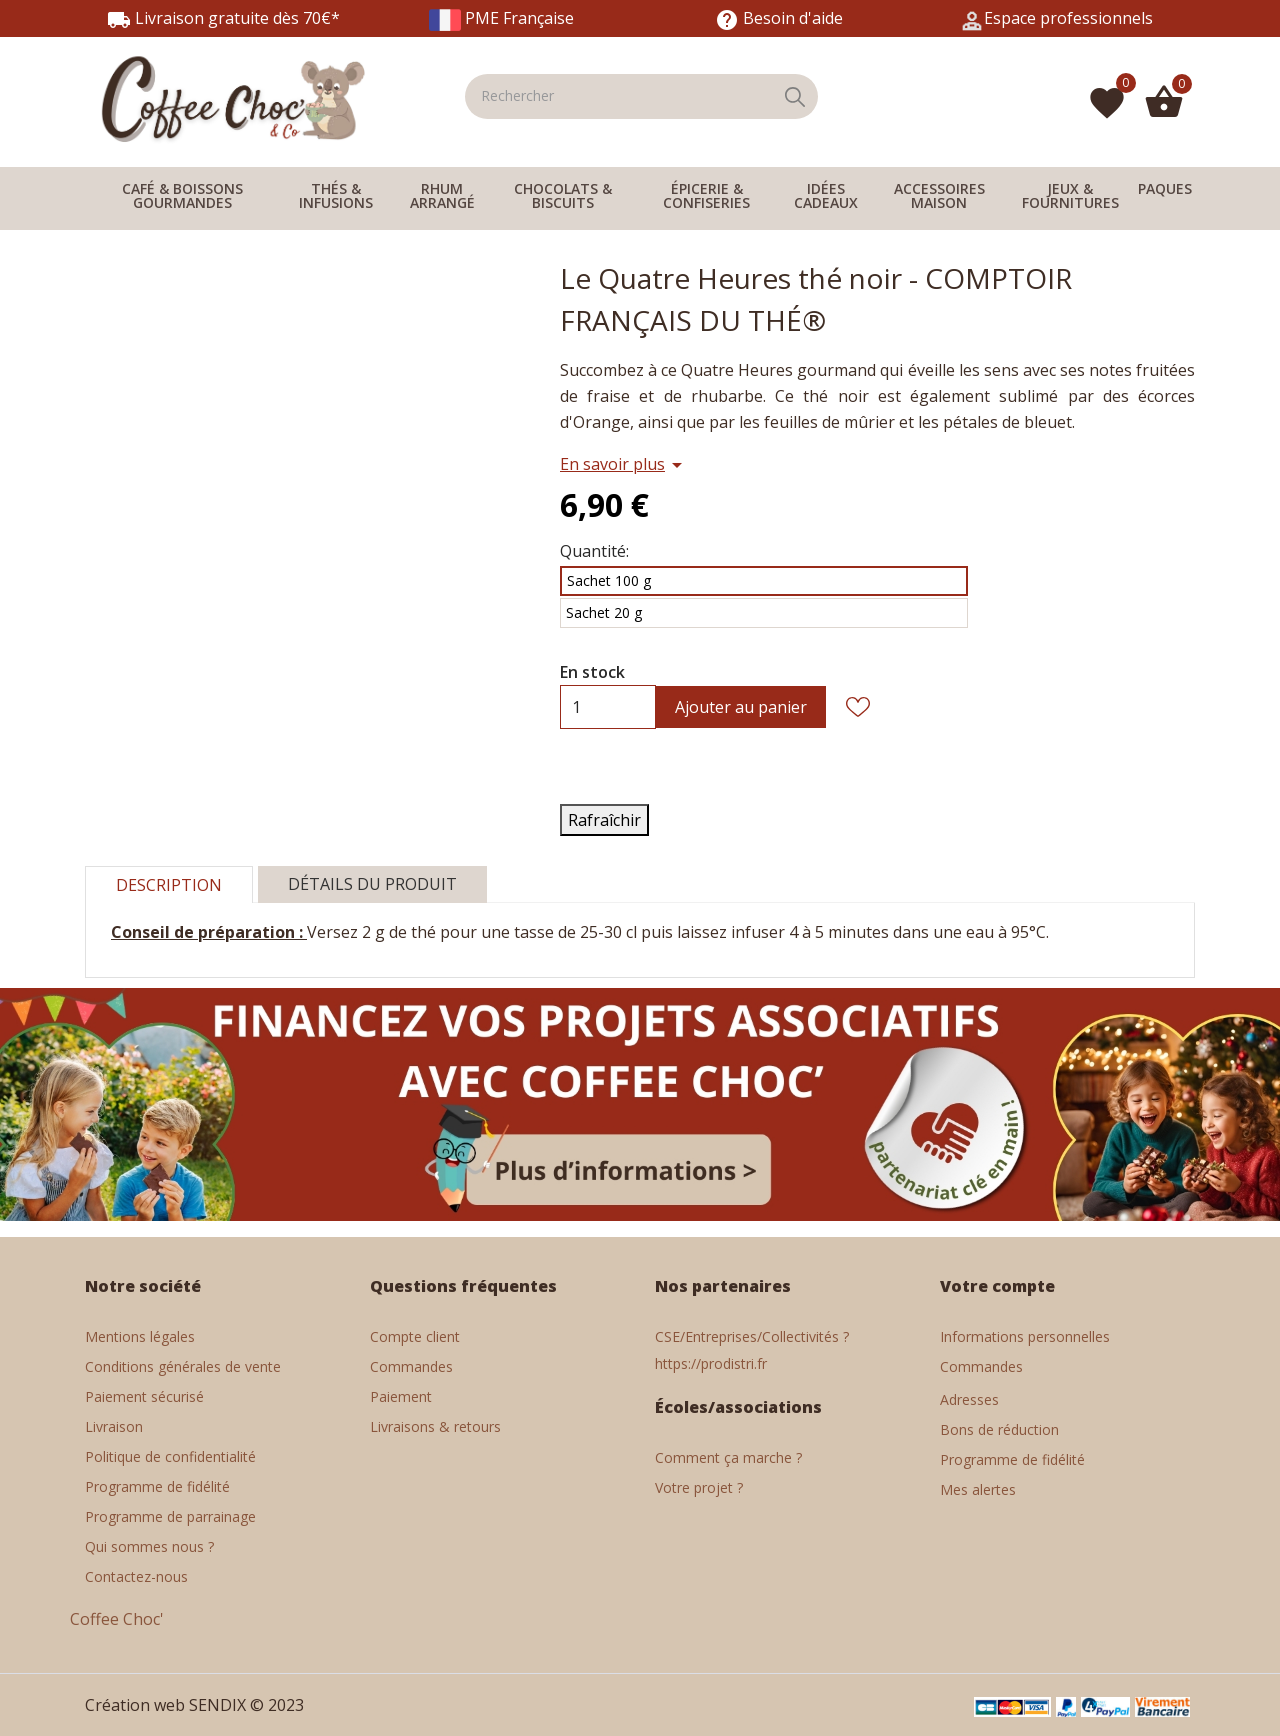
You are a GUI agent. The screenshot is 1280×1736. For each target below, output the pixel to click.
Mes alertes (978, 1489)
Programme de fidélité (157, 1486)
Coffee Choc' (117, 1619)
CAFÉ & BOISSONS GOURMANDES (182, 195)
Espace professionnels (1068, 18)
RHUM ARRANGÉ (442, 195)
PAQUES (1165, 188)
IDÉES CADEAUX (826, 195)
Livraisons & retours (435, 1426)
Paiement (401, 1396)
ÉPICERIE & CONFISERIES (706, 195)
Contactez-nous (136, 1576)
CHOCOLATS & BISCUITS (563, 195)
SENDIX (217, 1705)
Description (169, 885)
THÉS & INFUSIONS (336, 195)
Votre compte (997, 1286)
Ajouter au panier (741, 707)
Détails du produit (372, 884)
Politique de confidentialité (170, 1456)
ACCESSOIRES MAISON (939, 195)
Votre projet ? (699, 1487)
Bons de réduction (999, 1429)
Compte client (415, 1336)
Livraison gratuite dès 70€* (223, 18)
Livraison (114, 1426)
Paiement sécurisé (144, 1396)
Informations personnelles (1025, 1336)
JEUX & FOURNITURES (1070, 195)
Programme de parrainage (170, 1516)
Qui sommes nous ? (149, 1546)
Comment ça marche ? (728, 1457)
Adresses (969, 1399)
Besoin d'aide (779, 18)
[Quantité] (576, 707)
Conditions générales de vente (183, 1366)
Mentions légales (140, 1336)
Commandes (411, 1366)
